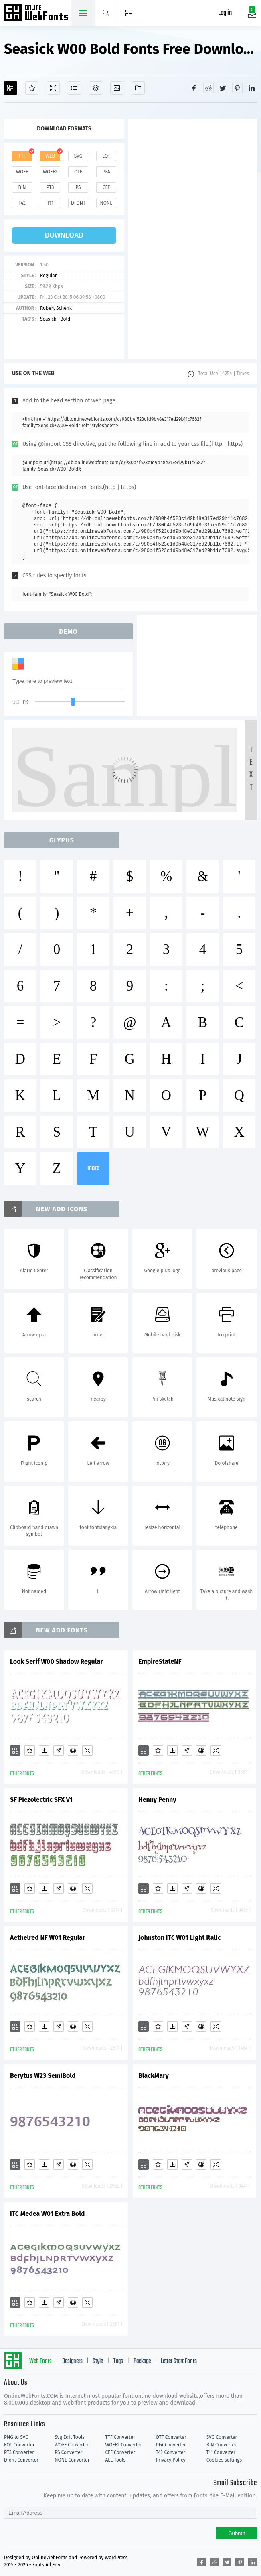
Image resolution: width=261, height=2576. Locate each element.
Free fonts (37, 13)
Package (142, 2361)
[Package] (95, 88)
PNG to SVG (16, 2437)
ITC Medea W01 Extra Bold (47, 2213)
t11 (50, 203)
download (64, 235)
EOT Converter (19, 2445)
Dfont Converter (21, 2460)
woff (22, 172)
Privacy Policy (171, 2460)
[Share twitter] (223, 88)
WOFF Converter (72, 2445)
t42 (22, 203)
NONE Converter (72, 2460)
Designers (72, 2361)
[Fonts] (138, 88)
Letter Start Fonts (179, 2361)
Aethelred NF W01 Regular (47, 1937)
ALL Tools (115, 2460)
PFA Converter (171, 2445)
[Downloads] (44, 1750)
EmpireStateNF (160, 1661)
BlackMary (153, 2075)
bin (22, 187)
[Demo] (53, 88)
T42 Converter (171, 2452)
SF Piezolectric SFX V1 (41, 1799)
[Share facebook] (194, 88)
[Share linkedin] (252, 88)
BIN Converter (221, 2445)
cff (106, 187)
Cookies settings (224, 2460)
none (106, 203)
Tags (118, 2361)
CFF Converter (120, 2452)
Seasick (48, 319)
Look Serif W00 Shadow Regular (56, 1661)
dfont (78, 203)
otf (78, 172)
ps (78, 187)
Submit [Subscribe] (237, 2533)
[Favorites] (31, 88)
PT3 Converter (19, 2452)
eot (106, 156)
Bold (65, 319)
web (50, 156)
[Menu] (128, 13)
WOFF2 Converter (123, 2445)
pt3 (50, 187)
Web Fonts (40, 2361)
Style (98, 2361)
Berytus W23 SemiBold (43, 2075)
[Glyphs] (74, 88)
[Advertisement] (193, 239)
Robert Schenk (56, 308)
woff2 (50, 172)
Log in (225, 13)
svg (78, 156)
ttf (22, 156)
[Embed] (73, 1750)
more (93, 1168)
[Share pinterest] (237, 88)
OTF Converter (171, 2437)
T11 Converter (220, 2452)
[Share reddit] (208, 88)
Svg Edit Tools (70, 2437)
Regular (48, 275)
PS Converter (68, 2452)
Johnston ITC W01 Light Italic (179, 1937)
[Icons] (116, 88)
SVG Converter (221, 2437)
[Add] (10, 88)
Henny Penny (157, 1799)
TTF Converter (120, 2437)
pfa (106, 172)
